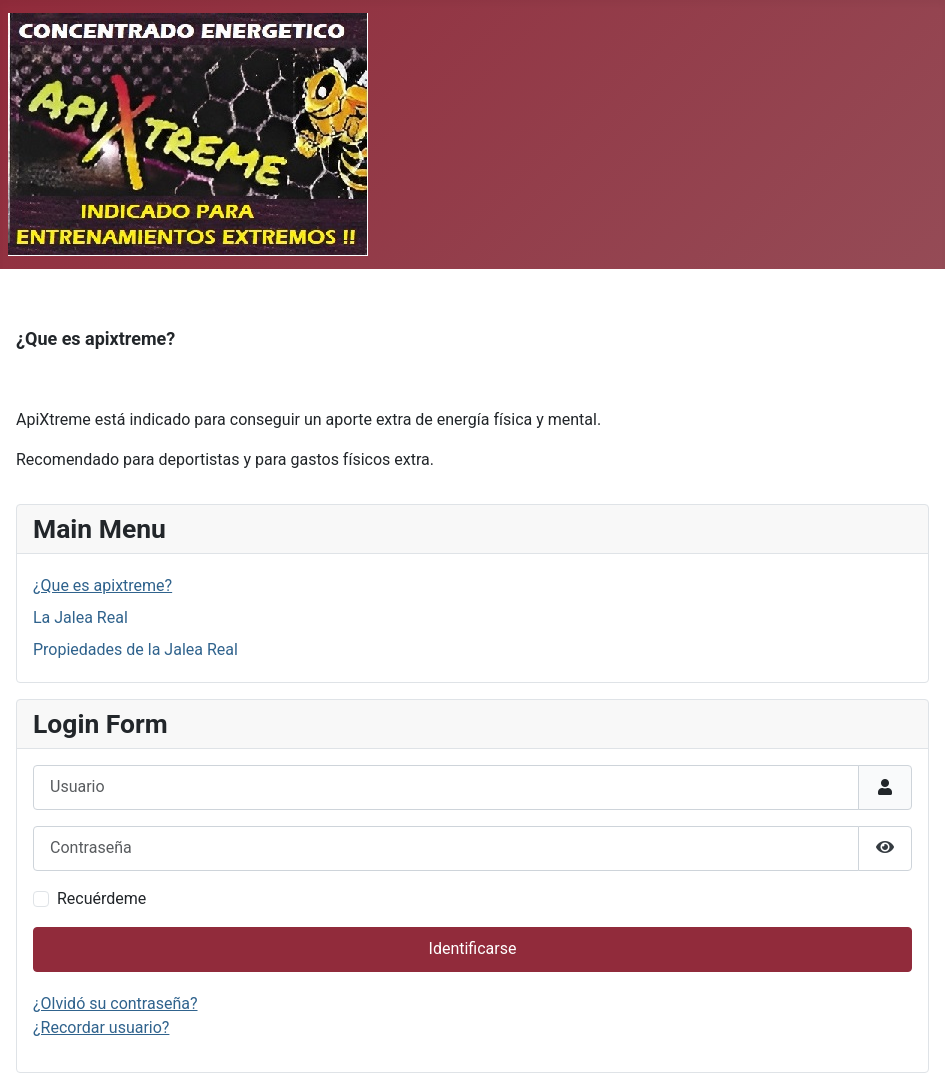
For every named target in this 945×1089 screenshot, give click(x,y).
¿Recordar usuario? (101, 1027)
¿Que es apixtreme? (102, 585)
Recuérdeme (101, 898)
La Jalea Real (80, 617)
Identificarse (473, 948)
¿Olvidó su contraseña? (115, 1003)
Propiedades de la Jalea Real (135, 649)
